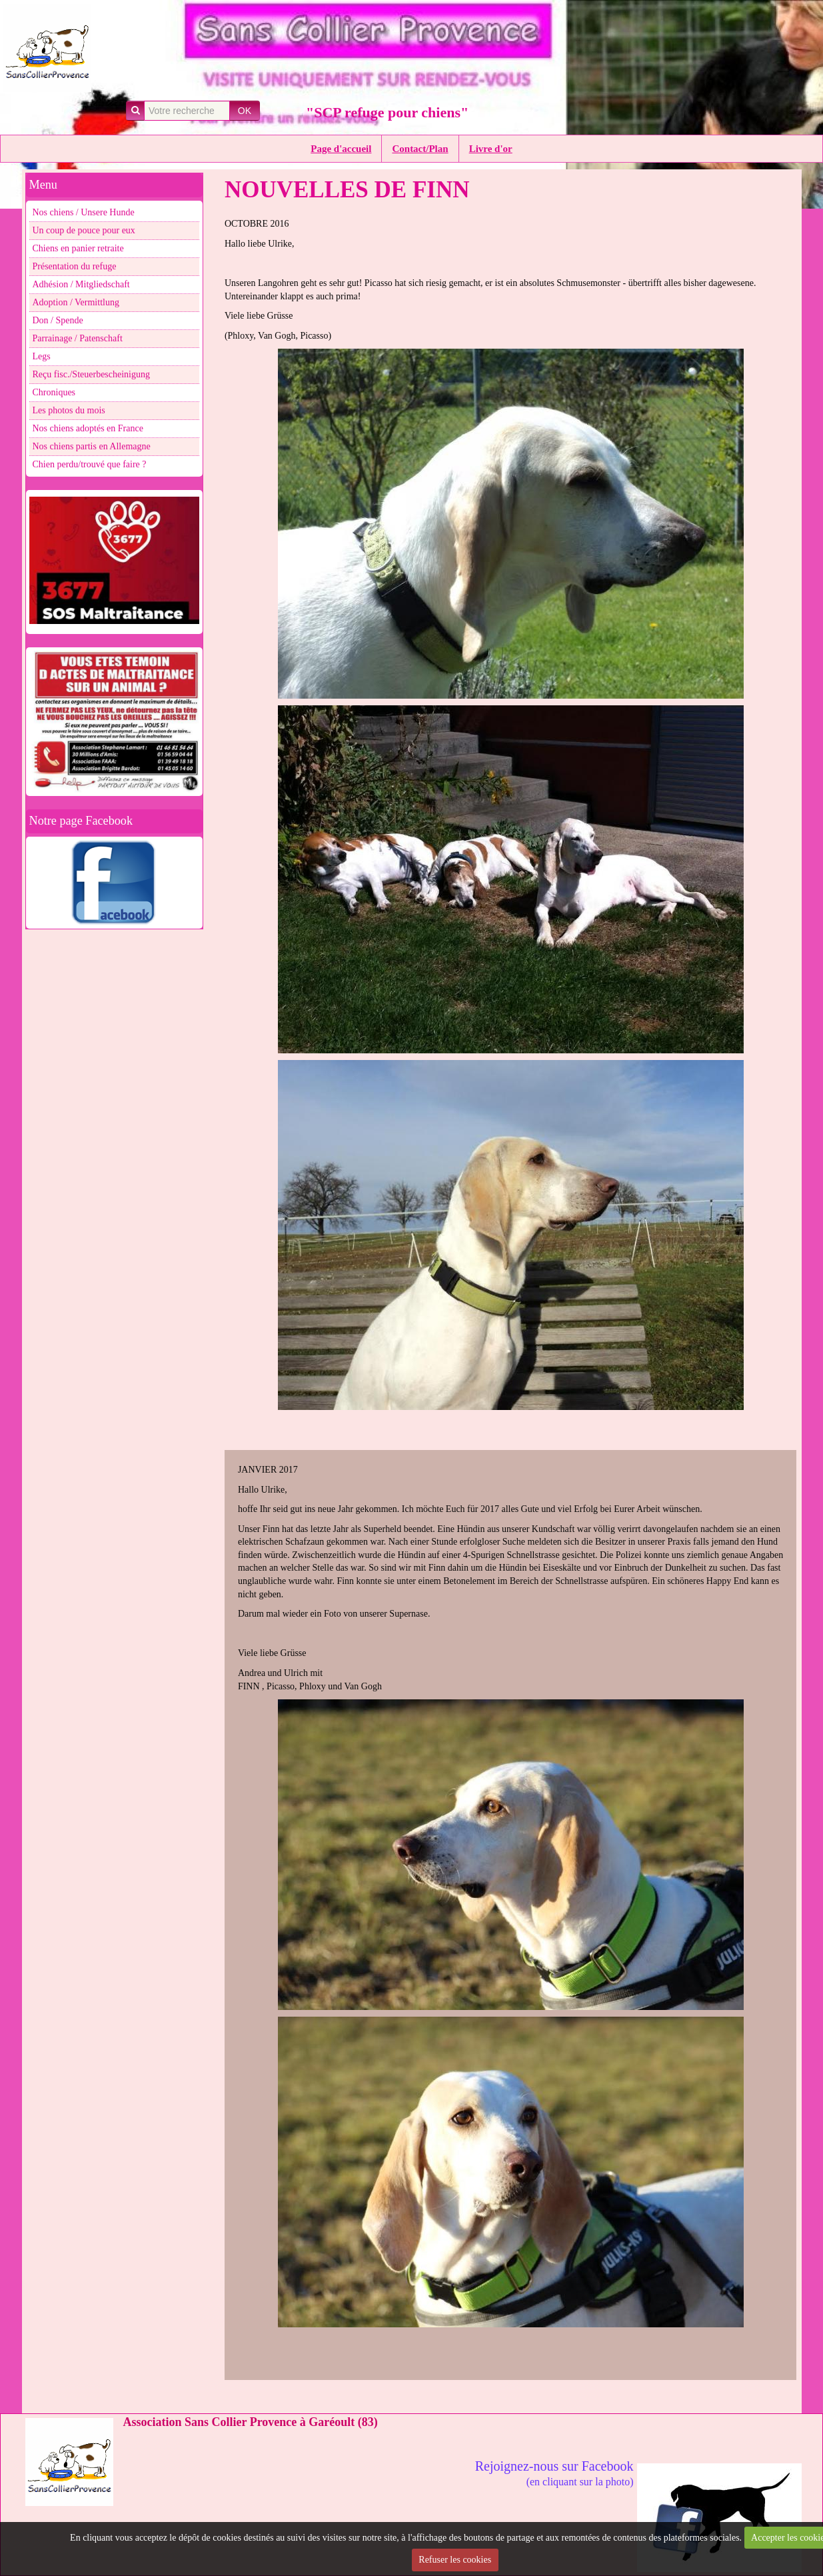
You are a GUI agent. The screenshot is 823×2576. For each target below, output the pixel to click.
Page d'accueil (341, 148)
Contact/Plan (420, 148)
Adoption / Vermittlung (76, 302)
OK (244, 110)
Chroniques (54, 392)
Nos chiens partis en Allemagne (92, 446)
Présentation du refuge (75, 266)
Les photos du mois (69, 410)
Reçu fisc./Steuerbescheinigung (92, 374)
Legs (42, 356)
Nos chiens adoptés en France (88, 428)
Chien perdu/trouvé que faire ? (90, 464)
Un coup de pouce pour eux (84, 230)
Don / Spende (58, 320)
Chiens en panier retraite (78, 248)
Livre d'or (490, 148)
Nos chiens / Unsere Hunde (84, 212)
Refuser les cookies (454, 2560)
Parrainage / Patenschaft (78, 338)
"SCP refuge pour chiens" (387, 112)
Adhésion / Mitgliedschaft (81, 284)
